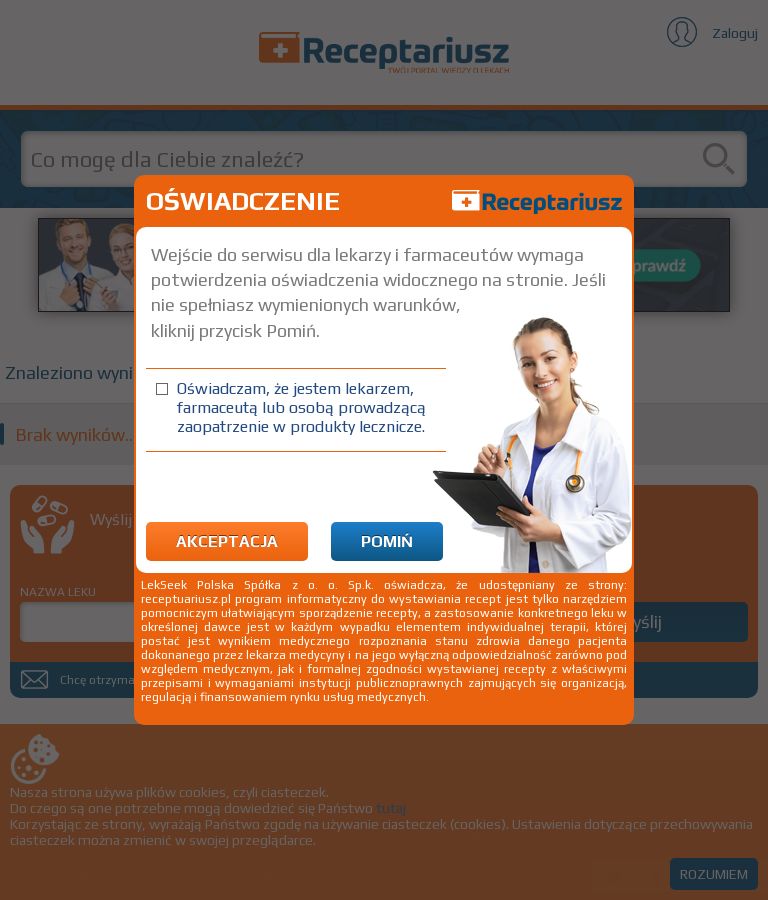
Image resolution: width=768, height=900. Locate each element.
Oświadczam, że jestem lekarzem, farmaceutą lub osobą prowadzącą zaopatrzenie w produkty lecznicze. (301, 407)
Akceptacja (227, 541)
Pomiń (387, 541)
